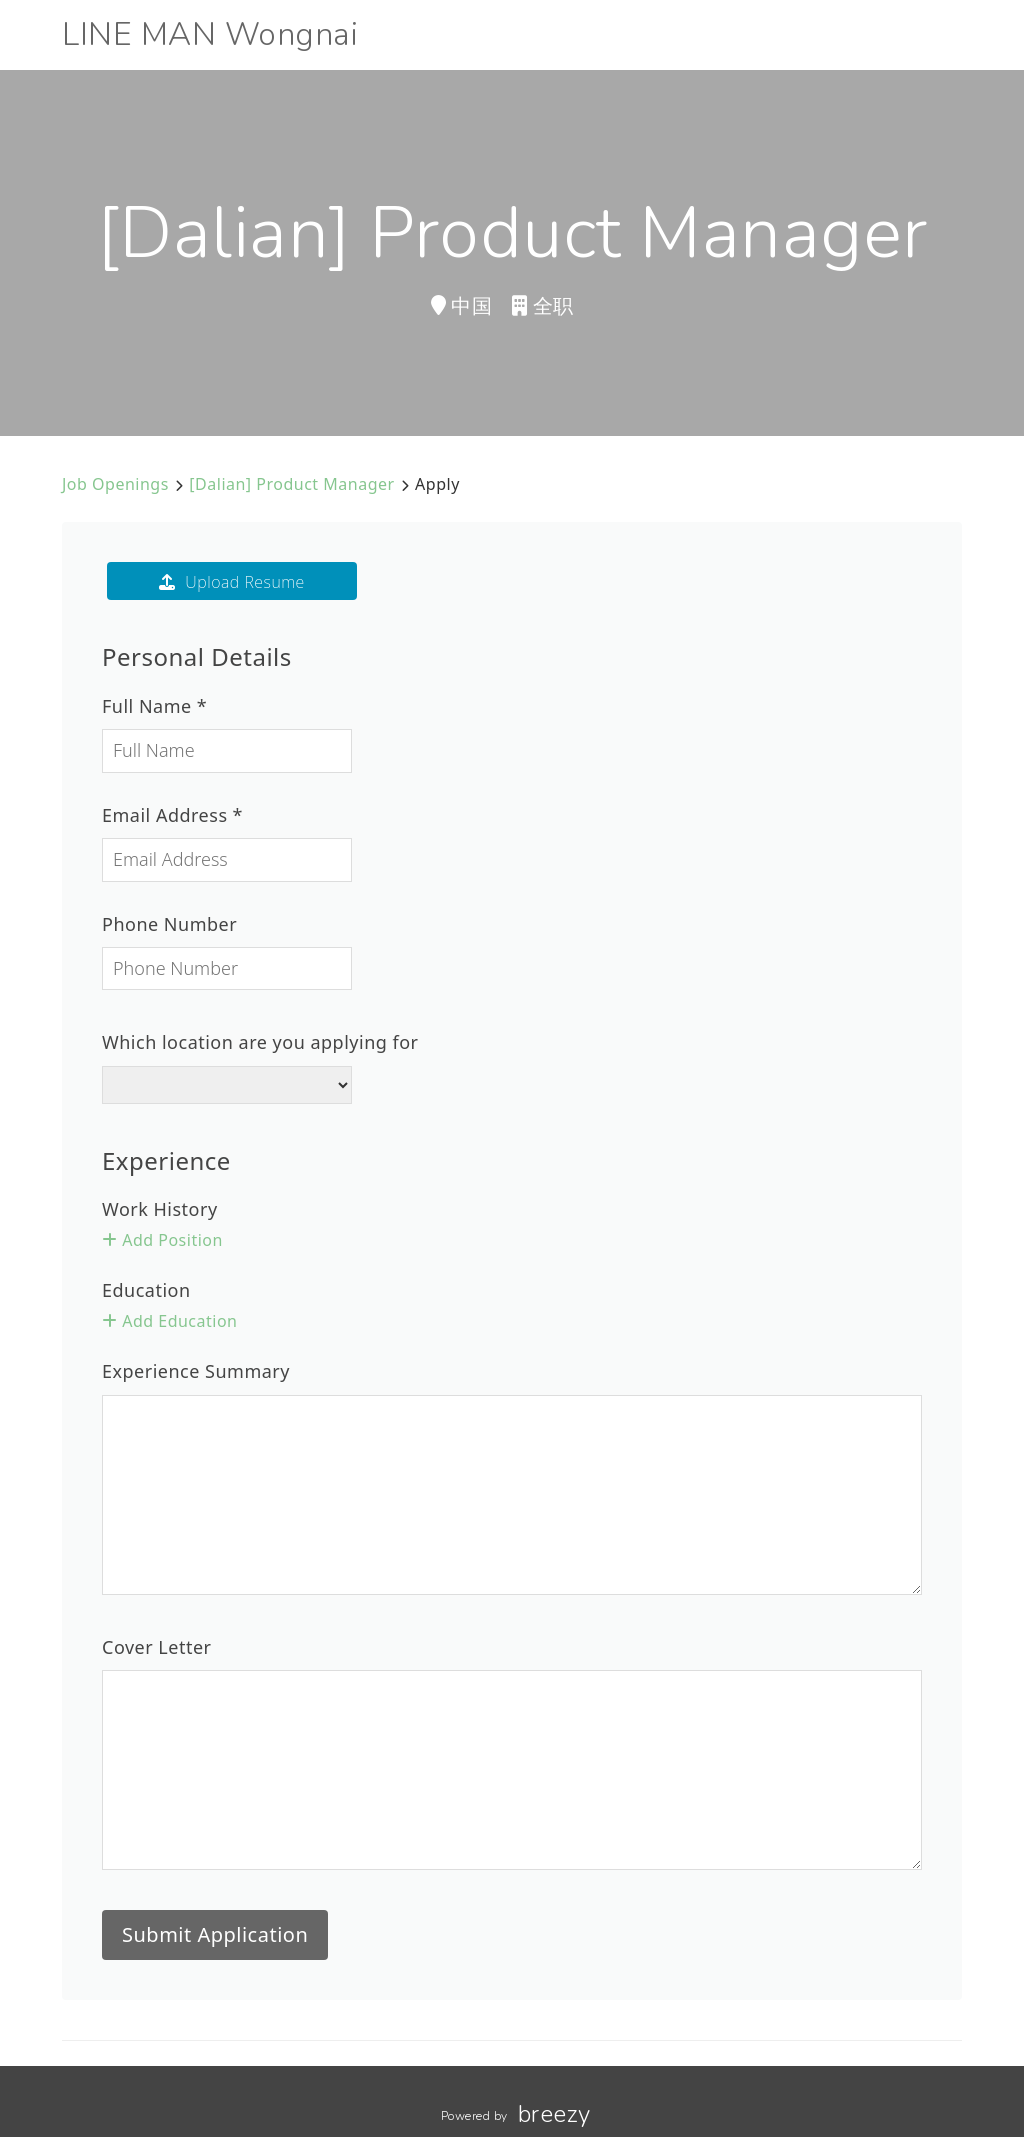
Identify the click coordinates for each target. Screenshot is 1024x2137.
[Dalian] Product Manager (291, 484)
